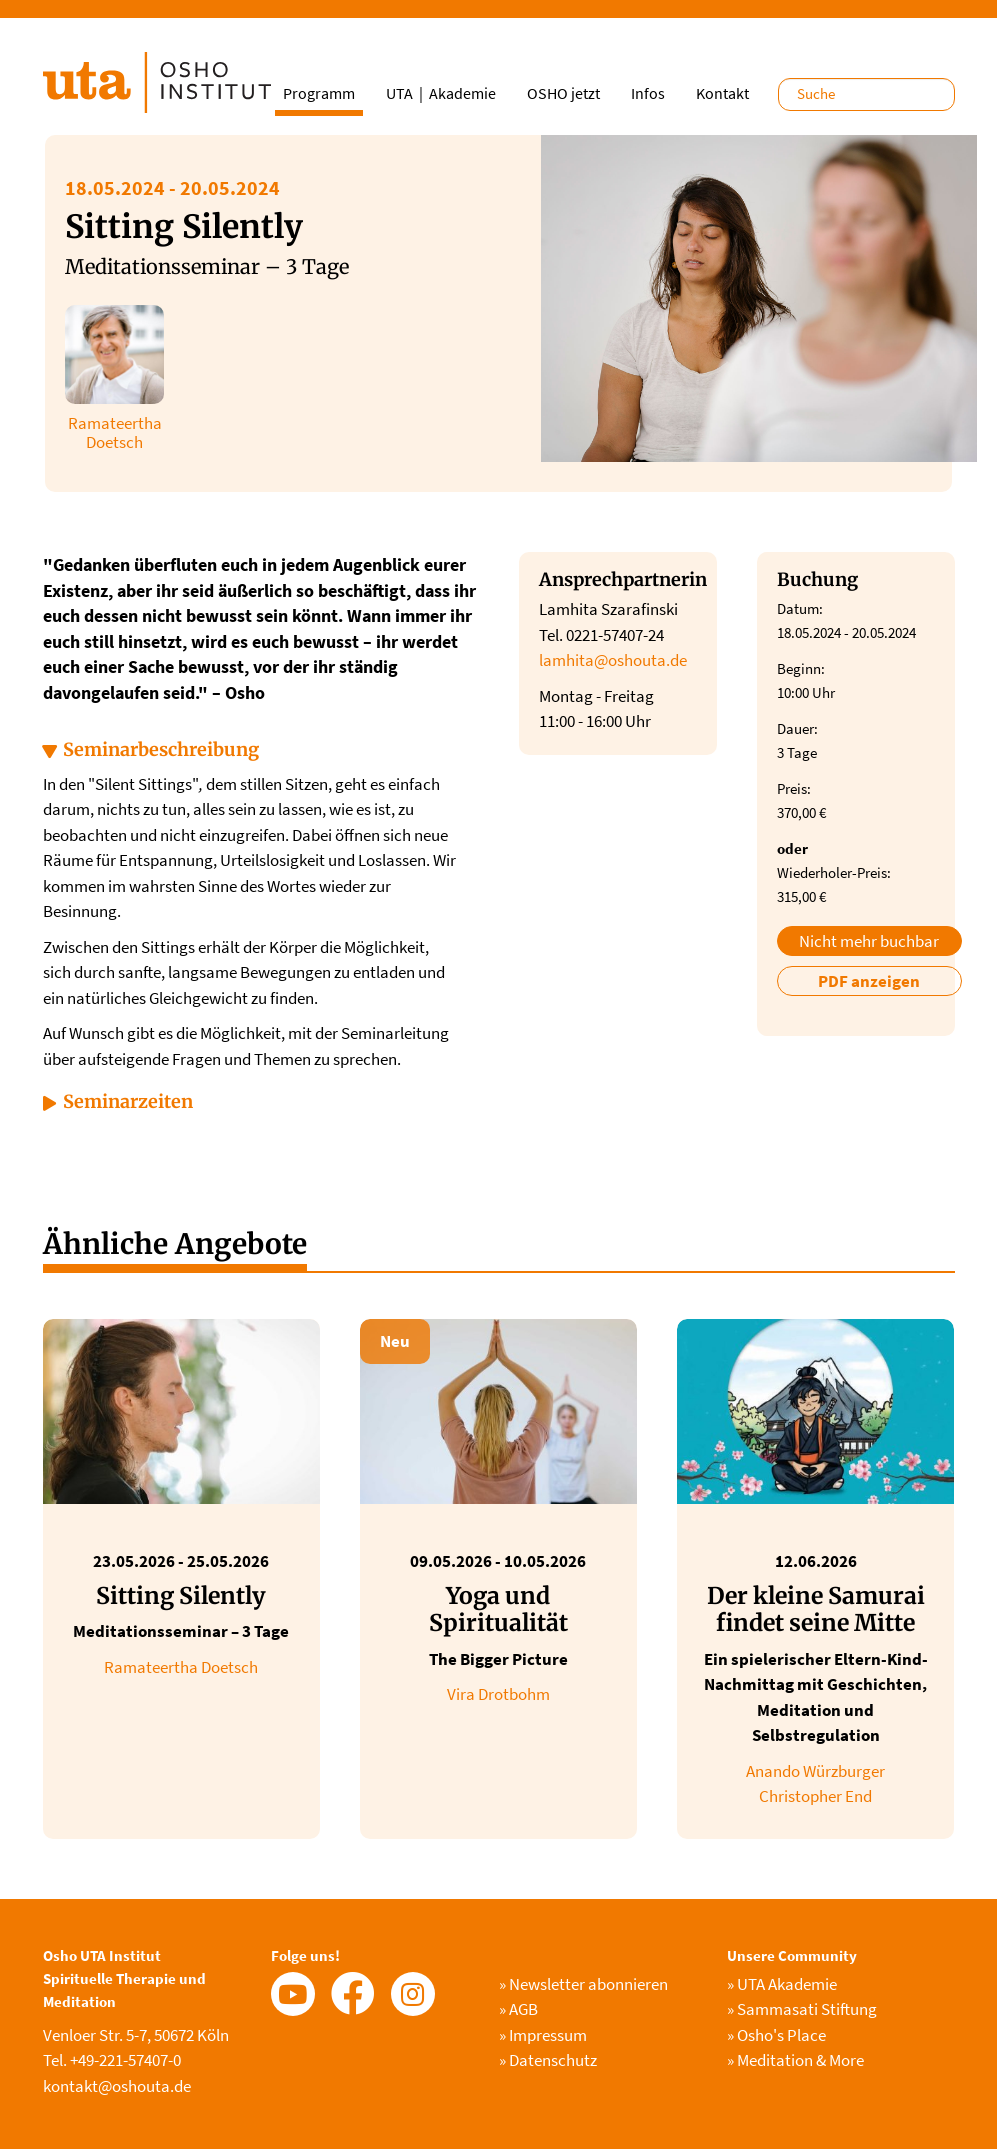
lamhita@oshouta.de (613, 660)
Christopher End (815, 1796)
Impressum (543, 2035)
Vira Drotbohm (498, 1694)
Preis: (794, 788)
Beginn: (801, 668)
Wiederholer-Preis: (834, 872)
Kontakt (722, 93)
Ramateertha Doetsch (181, 1667)
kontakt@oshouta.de (117, 2086)
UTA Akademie (782, 1984)
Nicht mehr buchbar (869, 941)
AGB (518, 2009)
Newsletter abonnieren (583, 1984)
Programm (319, 93)
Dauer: (797, 728)
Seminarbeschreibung (161, 749)
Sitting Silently (181, 1595)
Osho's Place (776, 2035)
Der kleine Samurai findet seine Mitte (816, 1609)
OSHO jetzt (563, 93)
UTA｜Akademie (441, 93)
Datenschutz (548, 2060)
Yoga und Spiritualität (498, 1609)
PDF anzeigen (869, 981)
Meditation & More (795, 2060)
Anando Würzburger (815, 1771)
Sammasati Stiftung (802, 2009)
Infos (648, 93)
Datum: (800, 608)
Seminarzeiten (128, 1101)
